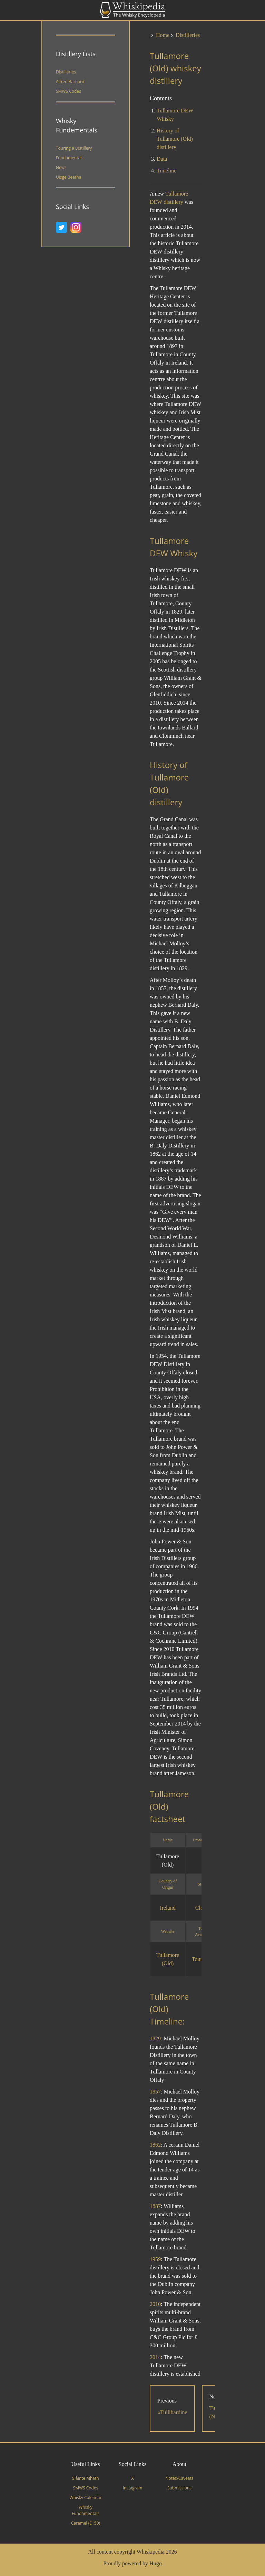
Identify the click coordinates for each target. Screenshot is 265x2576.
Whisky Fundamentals (85, 2510)
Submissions (179, 2488)
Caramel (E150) (85, 2523)
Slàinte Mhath (85, 2478)
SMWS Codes (68, 91)
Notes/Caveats (179, 2478)
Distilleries (66, 72)
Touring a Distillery (74, 148)
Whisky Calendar (86, 2497)
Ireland (167, 1908)
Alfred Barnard (70, 81)
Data (162, 159)
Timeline (166, 170)
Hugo (155, 2563)
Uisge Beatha (68, 177)
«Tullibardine (172, 2412)
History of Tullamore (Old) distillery (175, 139)
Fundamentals (70, 158)
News (61, 167)
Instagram (133, 2488)
